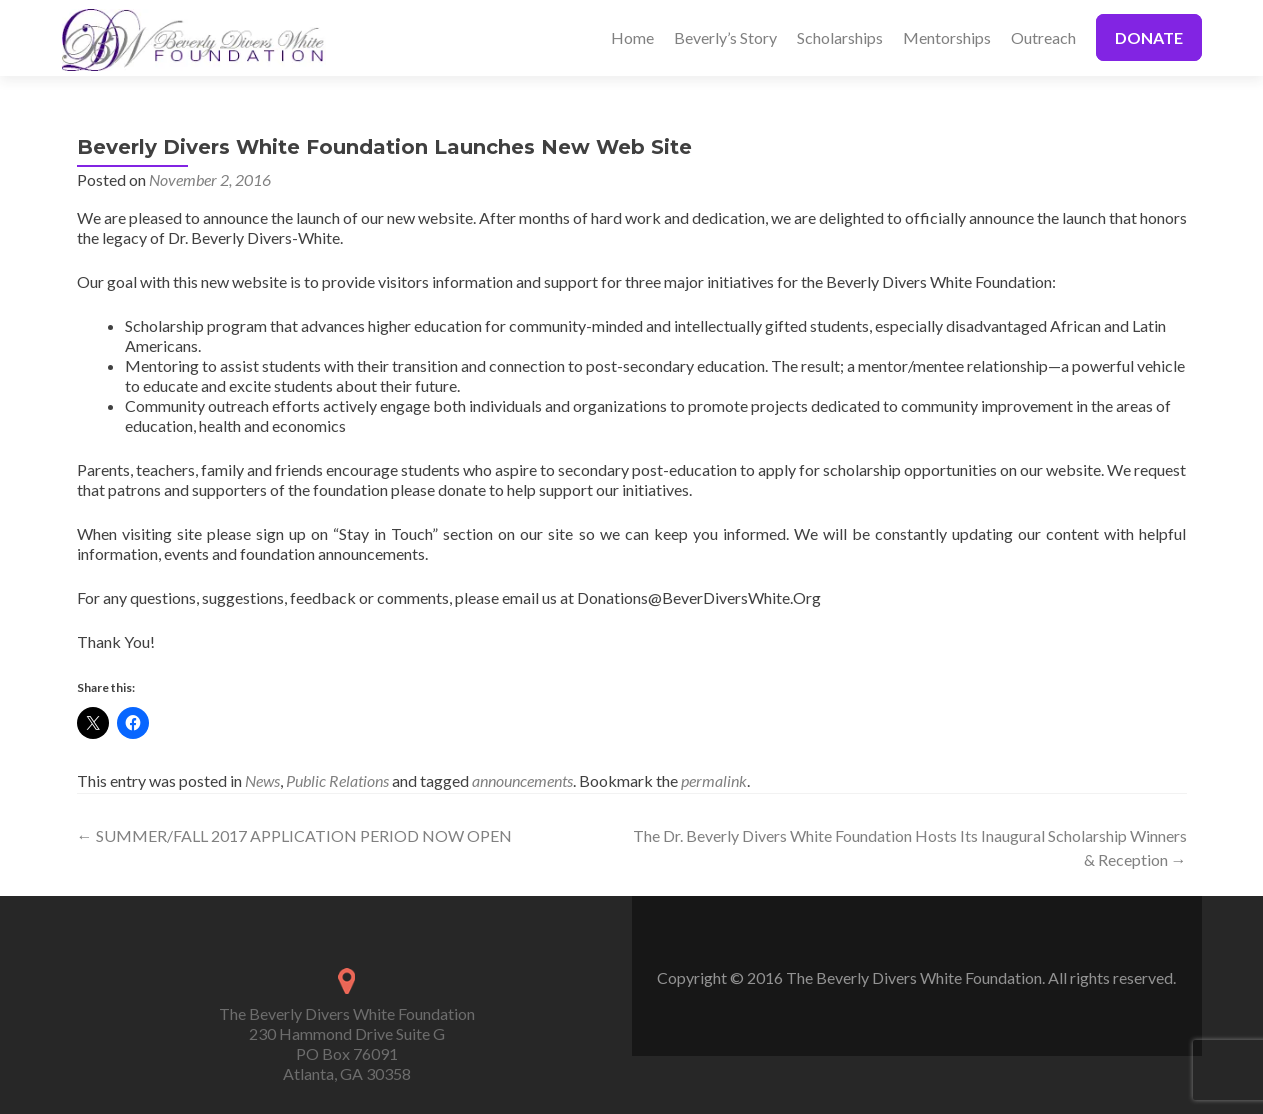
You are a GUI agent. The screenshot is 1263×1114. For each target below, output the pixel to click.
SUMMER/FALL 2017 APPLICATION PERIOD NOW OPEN (294, 835)
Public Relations (337, 780)
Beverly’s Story (725, 37)
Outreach (1043, 37)
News (262, 780)
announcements (522, 780)
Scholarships (840, 37)
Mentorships (947, 37)
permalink (714, 780)
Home (632, 37)
